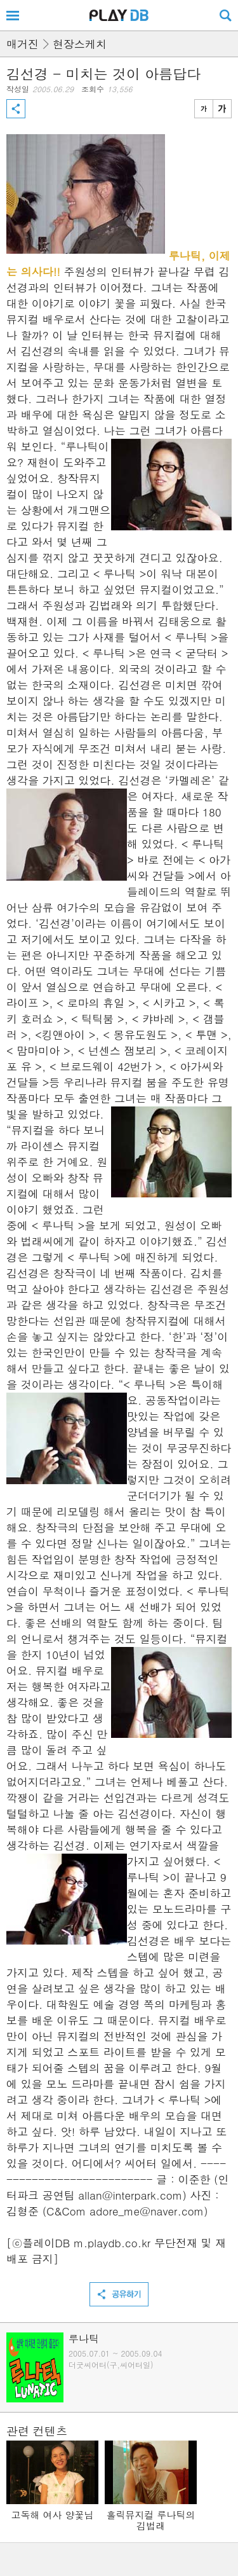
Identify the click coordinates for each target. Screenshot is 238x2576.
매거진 (22, 44)
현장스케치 (80, 44)
